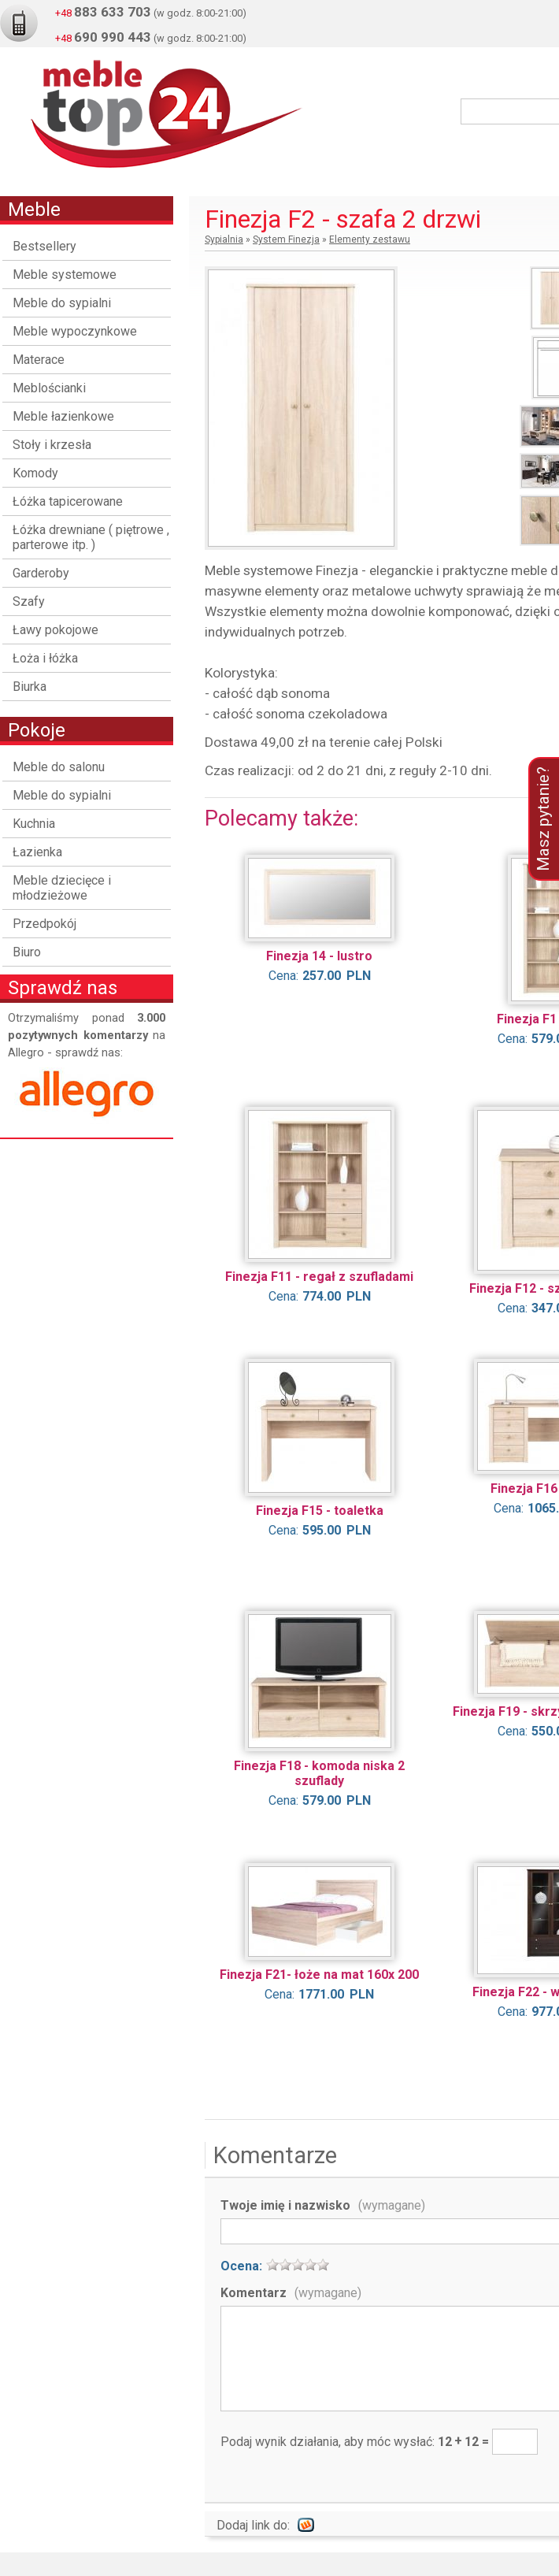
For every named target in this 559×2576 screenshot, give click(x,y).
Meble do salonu (59, 766)
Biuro (27, 952)
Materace (39, 359)
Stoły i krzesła (52, 444)
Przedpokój (44, 923)
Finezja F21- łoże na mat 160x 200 (319, 1974)
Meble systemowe (65, 274)
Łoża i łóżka (45, 658)
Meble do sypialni (62, 302)
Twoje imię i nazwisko (322, 2205)
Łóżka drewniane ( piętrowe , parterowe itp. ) (91, 537)
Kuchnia (34, 823)
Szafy (29, 601)
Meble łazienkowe (63, 416)
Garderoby (41, 573)
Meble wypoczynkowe (75, 331)
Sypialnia (224, 239)
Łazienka (37, 851)
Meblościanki (49, 387)
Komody (35, 473)
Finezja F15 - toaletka (319, 1510)
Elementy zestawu (369, 239)
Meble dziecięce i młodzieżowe (62, 888)
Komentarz (290, 2292)
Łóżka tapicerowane (68, 501)
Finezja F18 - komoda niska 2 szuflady (319, 1773)
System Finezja (286, 239)
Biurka (29, 686)
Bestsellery (44, 246)
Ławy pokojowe (55, 629)
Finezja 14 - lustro (319, 955)
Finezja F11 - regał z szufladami (319, 1276)
